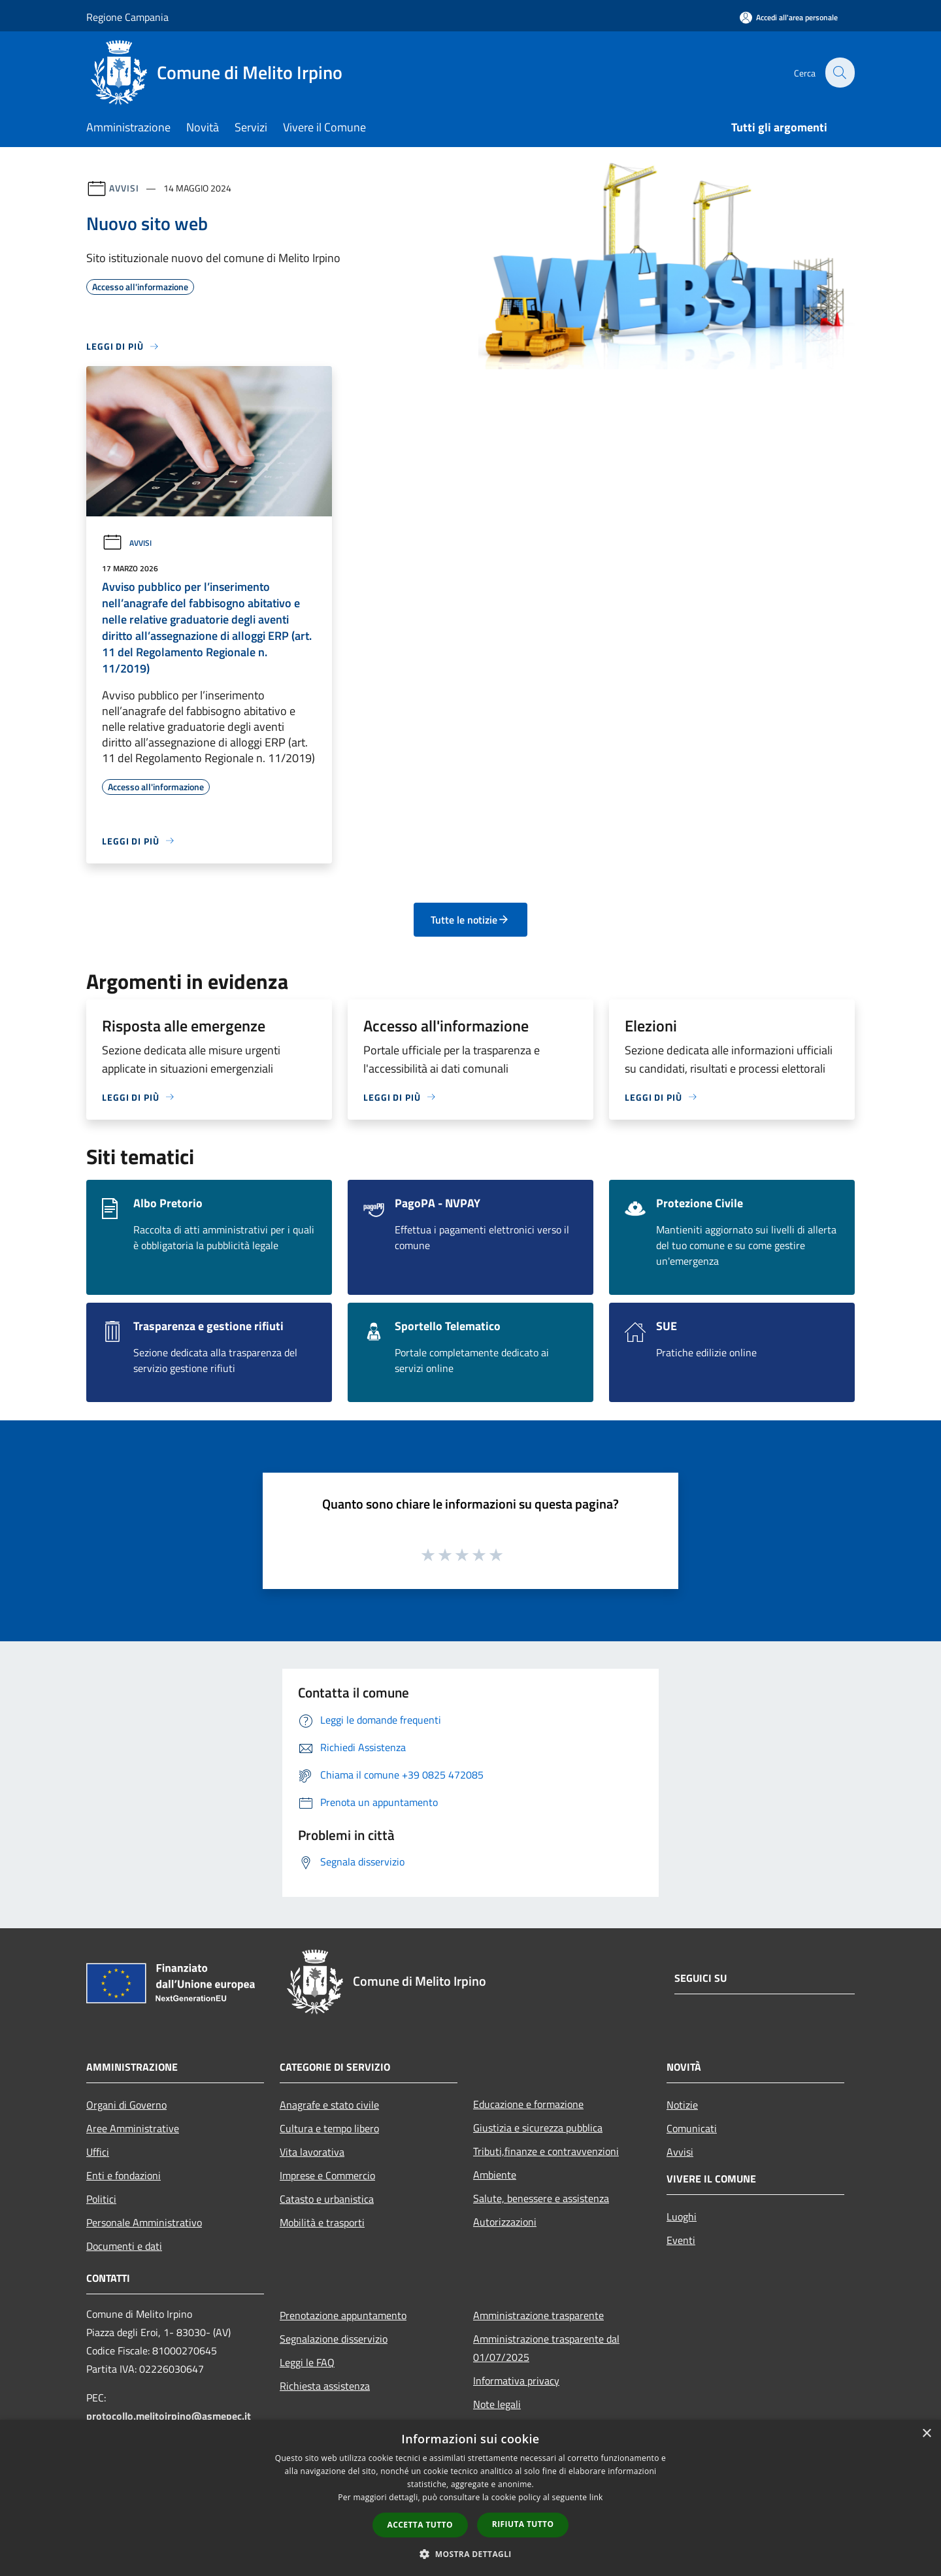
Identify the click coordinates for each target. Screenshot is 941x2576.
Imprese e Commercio (327, 2175)
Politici (101, 2199)
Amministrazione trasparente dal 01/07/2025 (546, 2348)
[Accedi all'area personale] (789, 17)
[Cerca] (839, 72)
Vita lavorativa (312, 2152)
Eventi (681, 2240)
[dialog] (470, 2498)
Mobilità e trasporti (322, 2222)
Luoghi (682, 2216)
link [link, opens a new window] (596, 2497)
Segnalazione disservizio (334, 2339)
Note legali (497, 2404)
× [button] (926, 2434)
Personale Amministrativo (144, 2222)
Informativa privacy (516, 2380)
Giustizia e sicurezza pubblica (538, 2127)
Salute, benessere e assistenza (541, 2198)
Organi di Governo (126, 2105)
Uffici (97, 2152)
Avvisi (124, 188)
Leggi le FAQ (307, 2362)
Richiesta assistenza (325, 2386)
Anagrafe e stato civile (329, 2105)
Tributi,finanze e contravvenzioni (546, 2151)
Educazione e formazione (528, 2104)
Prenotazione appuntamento (343, 2315)
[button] (470, 2553)
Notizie (682, 2105)
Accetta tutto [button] (420, 2524)
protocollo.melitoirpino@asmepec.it (168, 2416)
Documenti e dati (124, 2246)
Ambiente (494, 2175)
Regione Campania (127, 17)
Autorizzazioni (505, 2222)
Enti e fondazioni (123, 2175)
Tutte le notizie (470, 920)
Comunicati (692, 2128)
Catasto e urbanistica (327, 2199)
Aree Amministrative (132, 2128)
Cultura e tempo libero (329, 2128)
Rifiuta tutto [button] (523, 2524)
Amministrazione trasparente (538, 2315)
